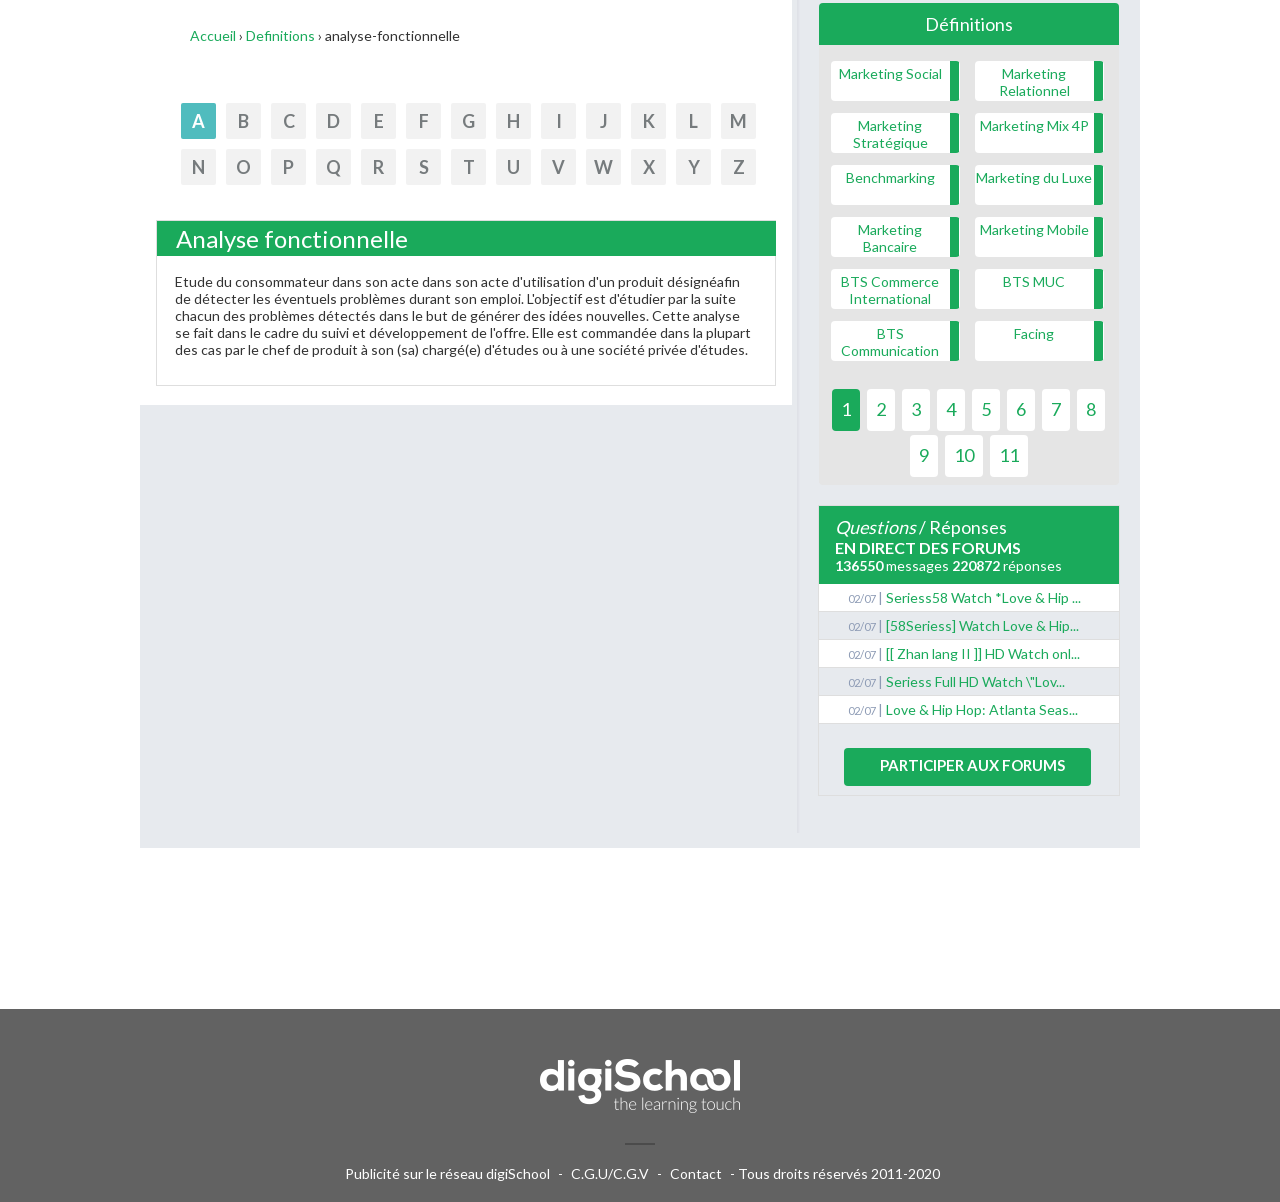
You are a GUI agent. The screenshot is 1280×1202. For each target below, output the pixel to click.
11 (1009, 455)
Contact (696, 1173)
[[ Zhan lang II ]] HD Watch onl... (983, 653)
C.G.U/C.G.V (610, 1173)
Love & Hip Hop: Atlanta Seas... (982, 709)
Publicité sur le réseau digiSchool (447, 1173)
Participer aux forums (972, 765)
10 (964, 455)
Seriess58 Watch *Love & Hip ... (983, 597)
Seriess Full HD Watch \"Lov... (975, 681)
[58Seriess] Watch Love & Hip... (982, 625)
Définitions (969, 24)
